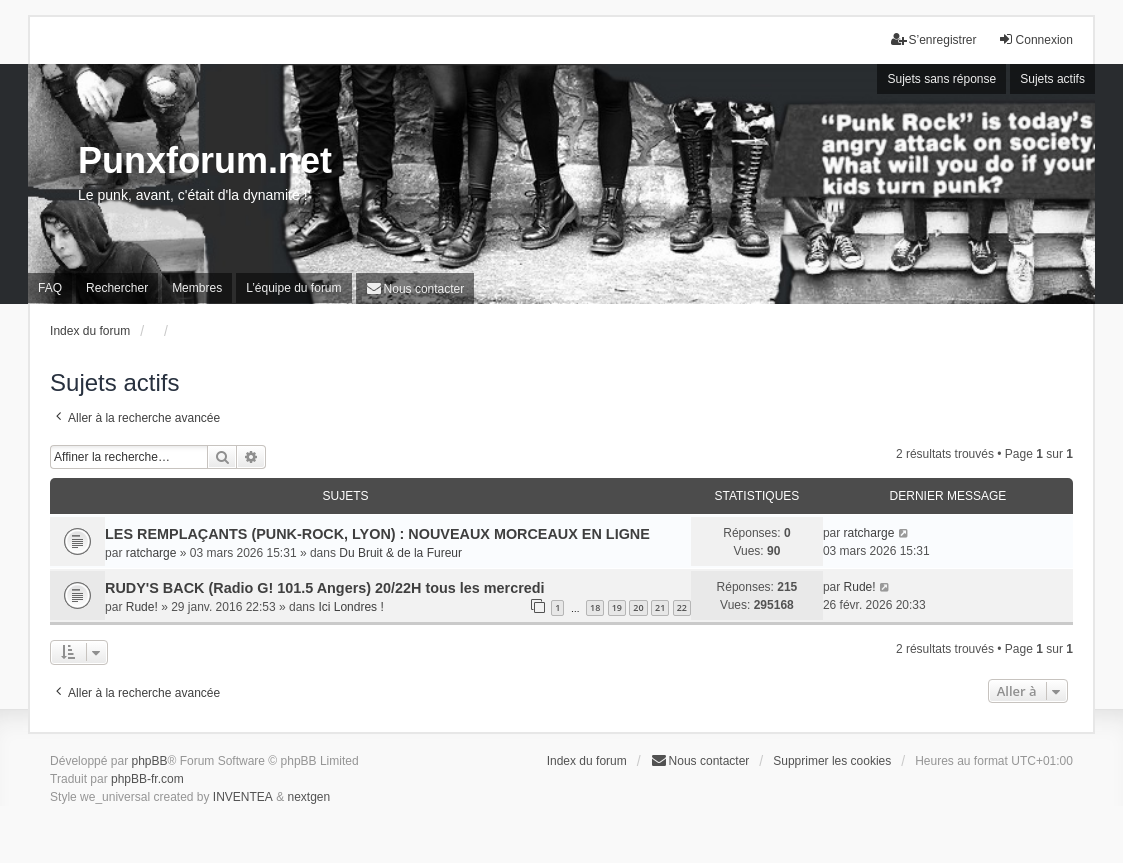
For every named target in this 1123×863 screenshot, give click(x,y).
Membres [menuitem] (197, 288)
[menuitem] (415, 288)
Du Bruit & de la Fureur (400, 553)
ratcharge (151, 553)
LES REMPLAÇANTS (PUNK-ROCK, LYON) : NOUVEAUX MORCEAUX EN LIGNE (377, 534)
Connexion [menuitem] (1035, 39)
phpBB (149, 761)
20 (638, 607)
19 (617, 607)
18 (595, 607)
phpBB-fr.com (147, 779)
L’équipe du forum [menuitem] (293, 288)
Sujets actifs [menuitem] (1052, 79)
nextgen (309, 797)
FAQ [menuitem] (50, 288)
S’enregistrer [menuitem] (934, 39)
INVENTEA (243, 797)
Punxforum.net (205, 160)
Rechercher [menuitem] (117, 288)
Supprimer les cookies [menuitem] (832, 761)
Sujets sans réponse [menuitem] (941, 79)
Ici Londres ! (350, 607)
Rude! (142, 607)
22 (682, 607)
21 (660, 607)
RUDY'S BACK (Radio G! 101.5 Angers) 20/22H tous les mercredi (325, 588)
